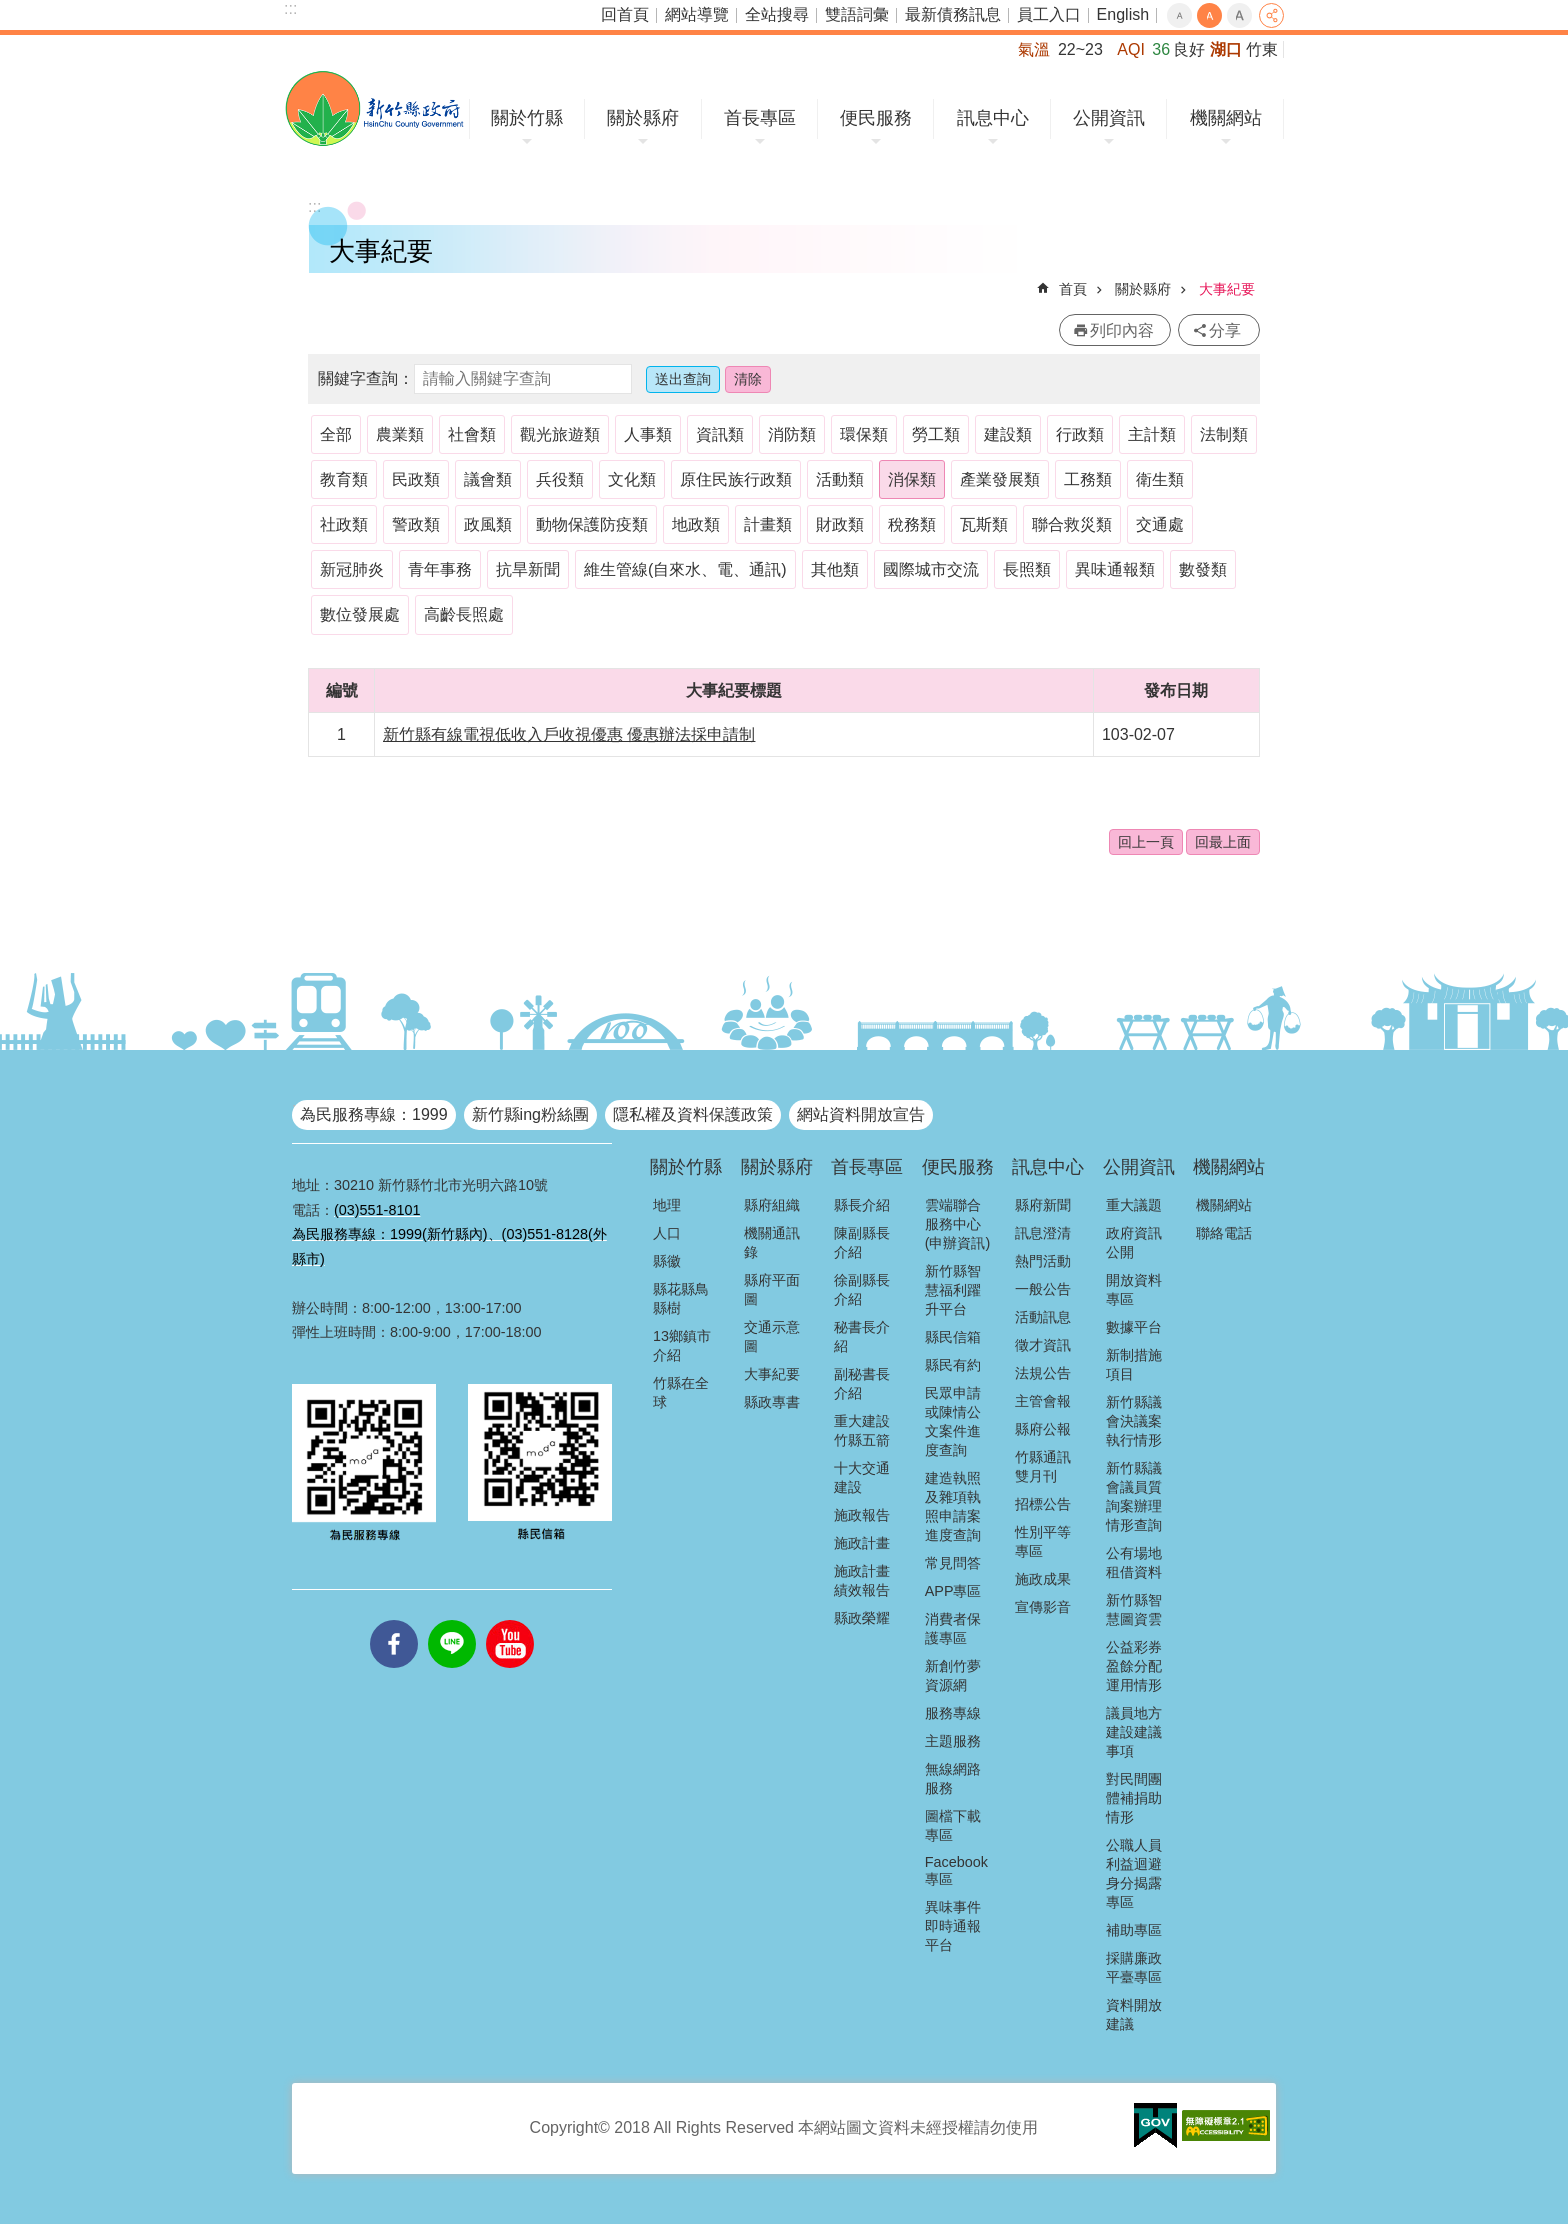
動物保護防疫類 (592, 524)
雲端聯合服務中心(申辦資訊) (958, 1224)
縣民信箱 (953, 1337)
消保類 (912, 479)
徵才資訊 (1043, 1345)
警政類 (416, 524)
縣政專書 (772, 1402)
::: (290, 8)
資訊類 (720, 434)
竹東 (1262, 49)
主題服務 (953, 1741)
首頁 (1073, 289)
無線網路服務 (953, 1778)
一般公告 (1043, 1289)
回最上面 (1223, 842)
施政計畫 (862, 1543)
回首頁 (625, 14)
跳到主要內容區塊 (10, 10)
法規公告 (1043, 1373)
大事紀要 (1227, 289)
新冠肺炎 (352, 569)
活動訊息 (1043, 1317)
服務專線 (953, 1713)
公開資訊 (1109, 118)
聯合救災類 (1072, 524)
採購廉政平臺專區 (1134, 1967)
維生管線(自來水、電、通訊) (685, 569)
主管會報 (1043, 1401)
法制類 (1224, 434)
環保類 (864, 434)
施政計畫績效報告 (862, 1580)
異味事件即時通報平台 (953, 1926)
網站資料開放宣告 (861, 1114)
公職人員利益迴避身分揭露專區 (1134, 1873)
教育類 (344, 479)
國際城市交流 (931, 569)
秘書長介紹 (862, 1336)
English (1123, 14)
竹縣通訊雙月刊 (1043, 1466)
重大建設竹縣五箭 (862, 1430)
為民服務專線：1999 (374, 1114)
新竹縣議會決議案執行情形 (1134, 1421)
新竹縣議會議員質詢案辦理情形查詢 (1134, 1496)
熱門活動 (1043, 1261)
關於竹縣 (527, 118)
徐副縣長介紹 (862, 1289)
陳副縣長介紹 (862, 1242)
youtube (510, 1620)
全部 (336, 434)
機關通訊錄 (772, 1242)
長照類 (1027, 569)
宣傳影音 (1043, 1607)
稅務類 (912, 524)
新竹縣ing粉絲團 (530, 1114)
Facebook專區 (956, 1870)
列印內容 (1122, 330)
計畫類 (768, 524)
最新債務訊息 (953, 14)
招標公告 (1043, 1504)
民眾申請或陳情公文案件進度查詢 (953, 1421)
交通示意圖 (772, 1336)
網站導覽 (697, 14)
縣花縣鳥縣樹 (681, 1298)
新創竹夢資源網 (953, 1675)
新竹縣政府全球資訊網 (374, 108)
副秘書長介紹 (862, 1383)
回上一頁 (1146, 842)
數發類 (1203, 569)
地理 (667, 1205)
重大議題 (1134, 1205)
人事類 (648, 434)
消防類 (792, 434)
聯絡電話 (1224, 1233)
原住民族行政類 (736, 479)
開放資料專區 (1134, 1289)
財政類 (840, 524)
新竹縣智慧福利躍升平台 (953, 1290)
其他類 (835, 569)
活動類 (840, 479)
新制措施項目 (1134, 1364)
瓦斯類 (984, 524)
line (452, 1620)
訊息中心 (993, 118)
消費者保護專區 (953, 1628)
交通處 (1160, 524)
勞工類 (936, 434)
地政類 (696, 524)
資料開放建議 (1134, 2014)
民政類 (416, 479)
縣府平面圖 (772, 1289)
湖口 (1226, 49)
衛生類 (1160, 479)
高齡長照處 (464, 614)
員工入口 (1049, 14)
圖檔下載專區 (953, 1825)
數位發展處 (360, 614)
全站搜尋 (777, 14)
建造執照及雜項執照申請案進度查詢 (953, 1506)
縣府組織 (772, 1205)
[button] (1155, 2126)
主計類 (1152, 434)
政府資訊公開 (1134, 1242)
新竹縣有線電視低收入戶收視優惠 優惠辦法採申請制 (569, 734)
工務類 (1088, 479)
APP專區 (953, 1591)
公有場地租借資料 (1134, 1562)
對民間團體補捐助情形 (1134, 1798)
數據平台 (1134, 1327)
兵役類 (560, 479)
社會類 (472, 434)
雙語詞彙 (857, 14)
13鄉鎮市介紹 (682, 1345)
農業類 (400, 434)
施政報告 (862, 1515)
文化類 (632, 479)
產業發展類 (1000, 479)
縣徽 (667, 1261)
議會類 (488, 479)
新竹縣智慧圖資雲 (1134, 1609)
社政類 (344, 524)
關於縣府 (643, 118)
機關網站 (1226, 118)
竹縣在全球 (681, 1392)
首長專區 (760, 118)
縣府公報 (1043, 1429)
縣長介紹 (862, 1205)
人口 (667, 1233)
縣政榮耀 (862, 1618)
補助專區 (1134, 1930)
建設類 (1008, 434)
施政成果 (1043, 1579)
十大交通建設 (862, 1477)
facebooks (394, 1620)
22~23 (1080, 49)
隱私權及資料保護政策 (693, 1114)
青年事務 (440, 569)
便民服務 (876, 118)
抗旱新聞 (528, 569)
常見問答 (953, 1563)
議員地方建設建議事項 (1134, 1732)
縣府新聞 (1043, 1205)
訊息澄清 (1043, 1233)
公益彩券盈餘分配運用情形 (1134, 1666)
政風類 (488, 524)
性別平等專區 (1043, 1541)
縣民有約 (953, 1365)
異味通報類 (1115, 569)
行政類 (1080, 434)
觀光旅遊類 (560, 434)
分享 (1271, 15)
